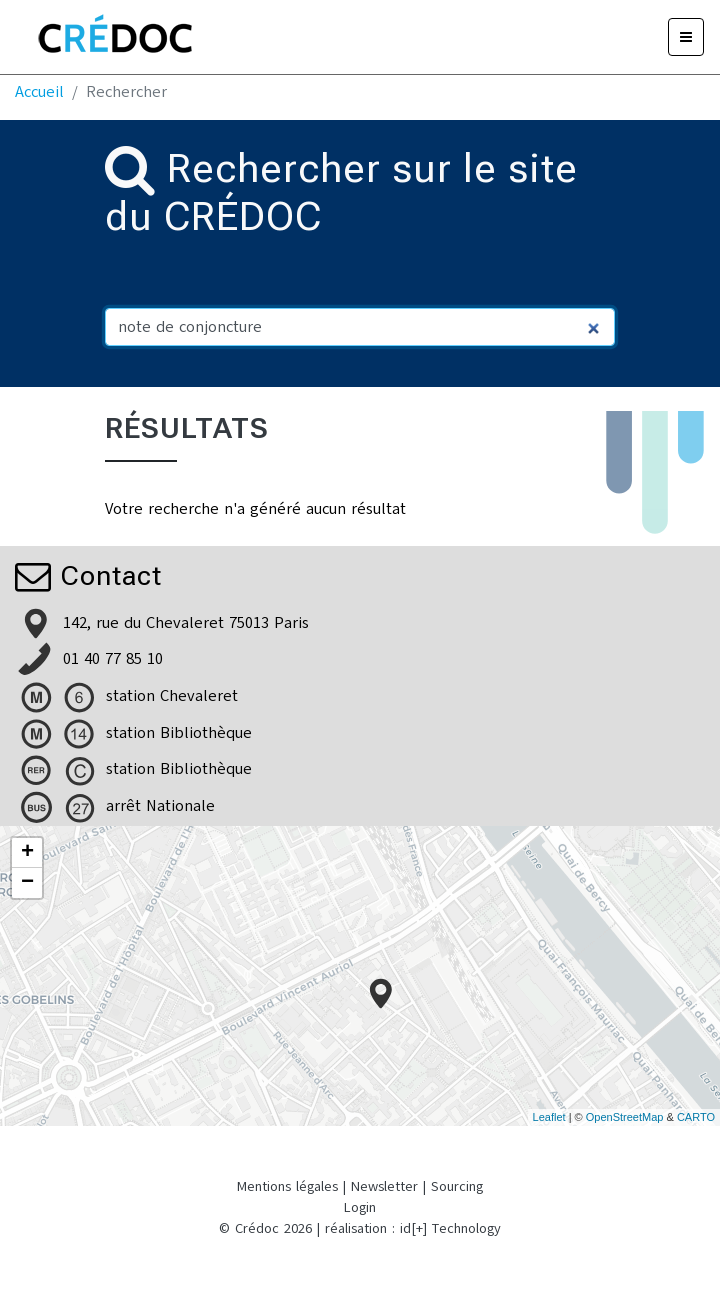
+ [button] (27, 853)
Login (360, 1207)
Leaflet (549, 1117)
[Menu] (686, 37)
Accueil (39, 92)
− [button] (27, 883)
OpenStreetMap (625, 1117)
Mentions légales (287, 1186)
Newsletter (384, 1186)
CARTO (696, 1117)
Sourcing (457, 1186)
